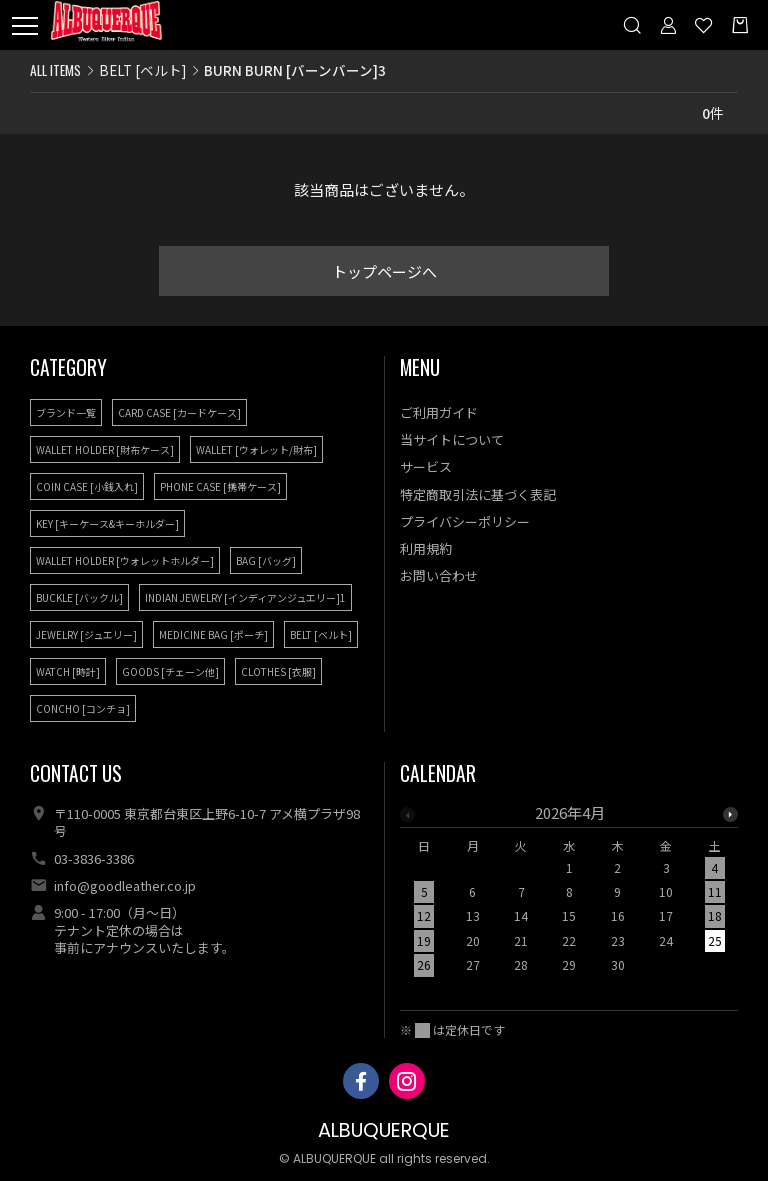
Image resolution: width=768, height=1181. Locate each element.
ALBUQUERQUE (384, 1130)
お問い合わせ (439, 575)
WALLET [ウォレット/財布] (256, 449)
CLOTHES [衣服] (278, 671)
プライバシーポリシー (465, 521)
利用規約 (426, 548)
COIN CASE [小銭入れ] (87, 486)
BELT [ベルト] (142, 70)
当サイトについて (452, 439)
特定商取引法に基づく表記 (478, 494)
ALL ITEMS (55, 70)
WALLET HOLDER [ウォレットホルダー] (125, 560)
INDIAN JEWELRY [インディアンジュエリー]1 (245, 597)
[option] (569, 895)
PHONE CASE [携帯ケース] (220, 486)
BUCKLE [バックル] (79, 597)
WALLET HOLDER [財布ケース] (105, 449)
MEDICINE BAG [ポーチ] (213, 634)
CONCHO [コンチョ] (83, 708)
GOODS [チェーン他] (170, 671)
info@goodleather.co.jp (125, 885)
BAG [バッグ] (266, 560)
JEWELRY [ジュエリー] (86, 634)
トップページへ (384, 271)
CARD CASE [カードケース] (179, 412)
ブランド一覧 (66, 412)
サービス (426, 466)
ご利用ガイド (439, 412)
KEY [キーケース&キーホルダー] (107, 523)
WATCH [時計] (68, 671)
